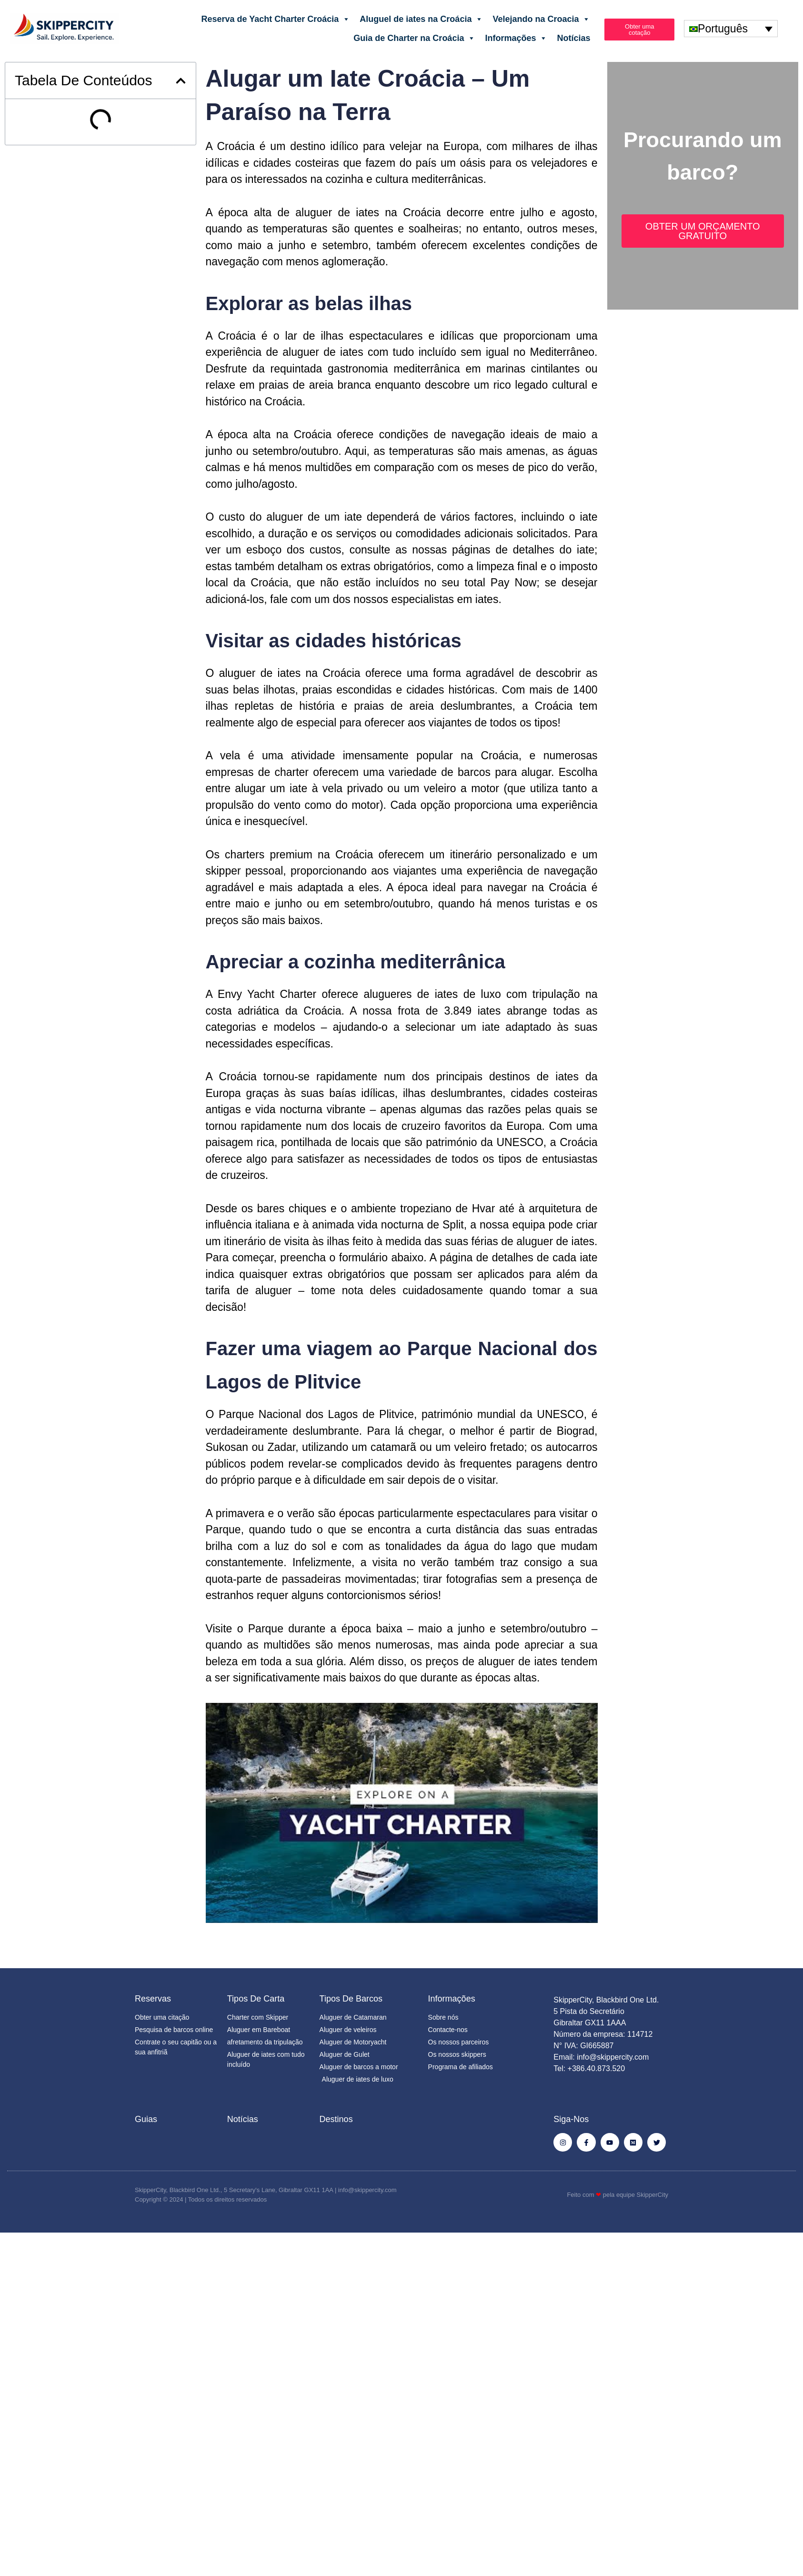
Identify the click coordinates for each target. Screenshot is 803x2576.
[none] (731, 28)
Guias (146, 2119)
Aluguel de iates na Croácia (421, 19)
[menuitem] (731, 28)
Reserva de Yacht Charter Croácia (276, 19)
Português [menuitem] (723, 28)
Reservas (153, 1998)
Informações (516, 38)
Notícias (573, 38)
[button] (180, 80)
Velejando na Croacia (541, 19)
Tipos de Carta (255, 1998)
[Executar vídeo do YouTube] (402, 1813)
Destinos (336, 2119)
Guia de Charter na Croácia (414, 38)
